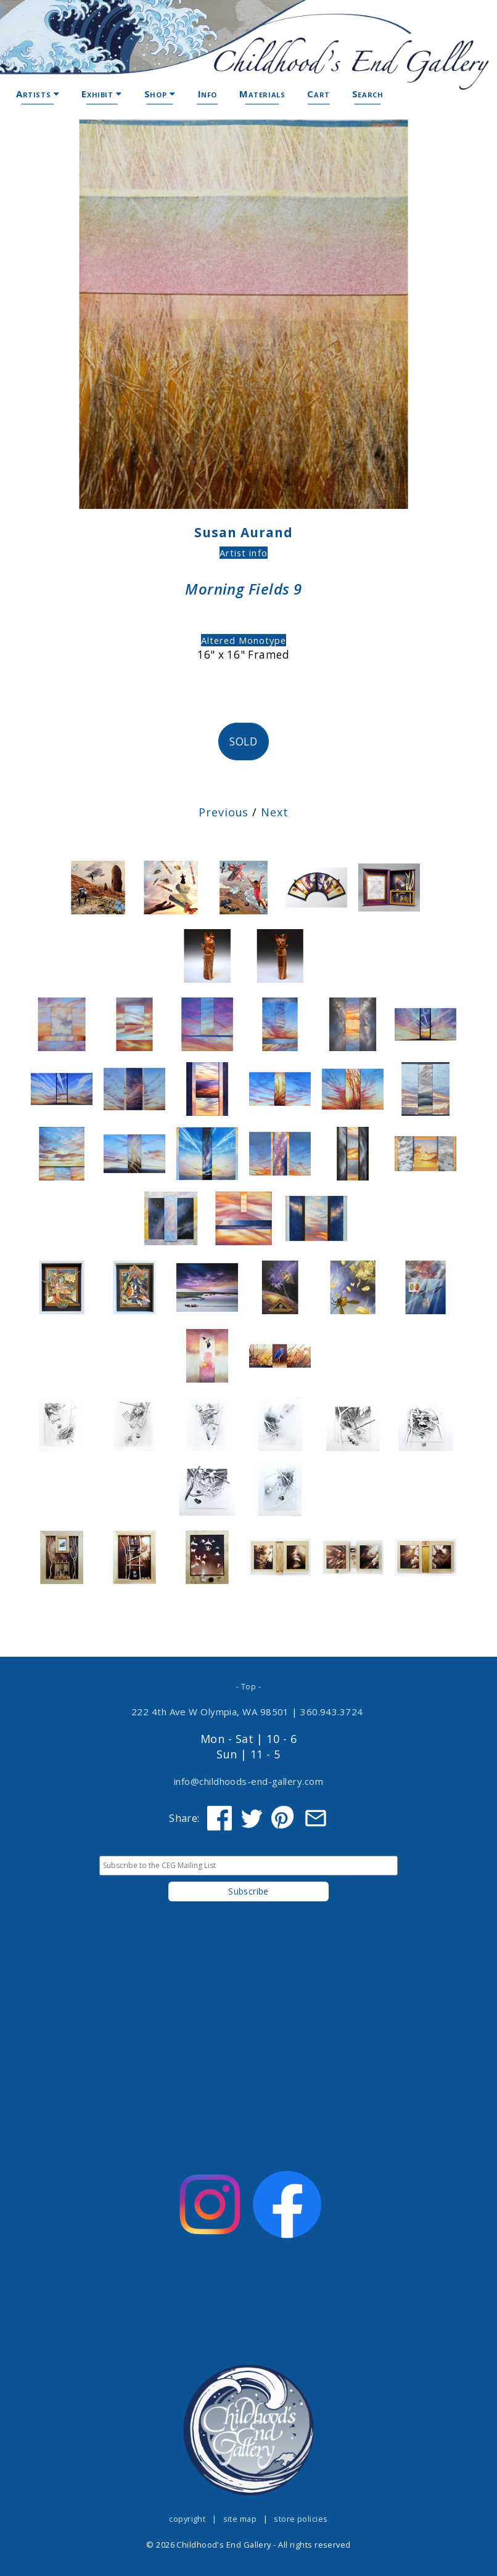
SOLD (243, 741)
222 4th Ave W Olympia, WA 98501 (210, 1711)
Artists (37, 93)
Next (275, 812)
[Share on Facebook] (219, 1818)
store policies (300, 2518)
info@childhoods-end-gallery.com (248, 1781)
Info (207, 93)
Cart (318, 93)
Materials (262, 93)
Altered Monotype (243, 640)
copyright (187, 2518)
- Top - (248, 1686)
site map (240, 2518)
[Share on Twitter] (251, 1818)
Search (368, 93)
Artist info (243, 552)
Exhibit (101, 93)
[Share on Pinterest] (283, 1818)
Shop (160, 93)
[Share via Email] (315, 1818)
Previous (223, 812)
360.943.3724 (332, 1711)
